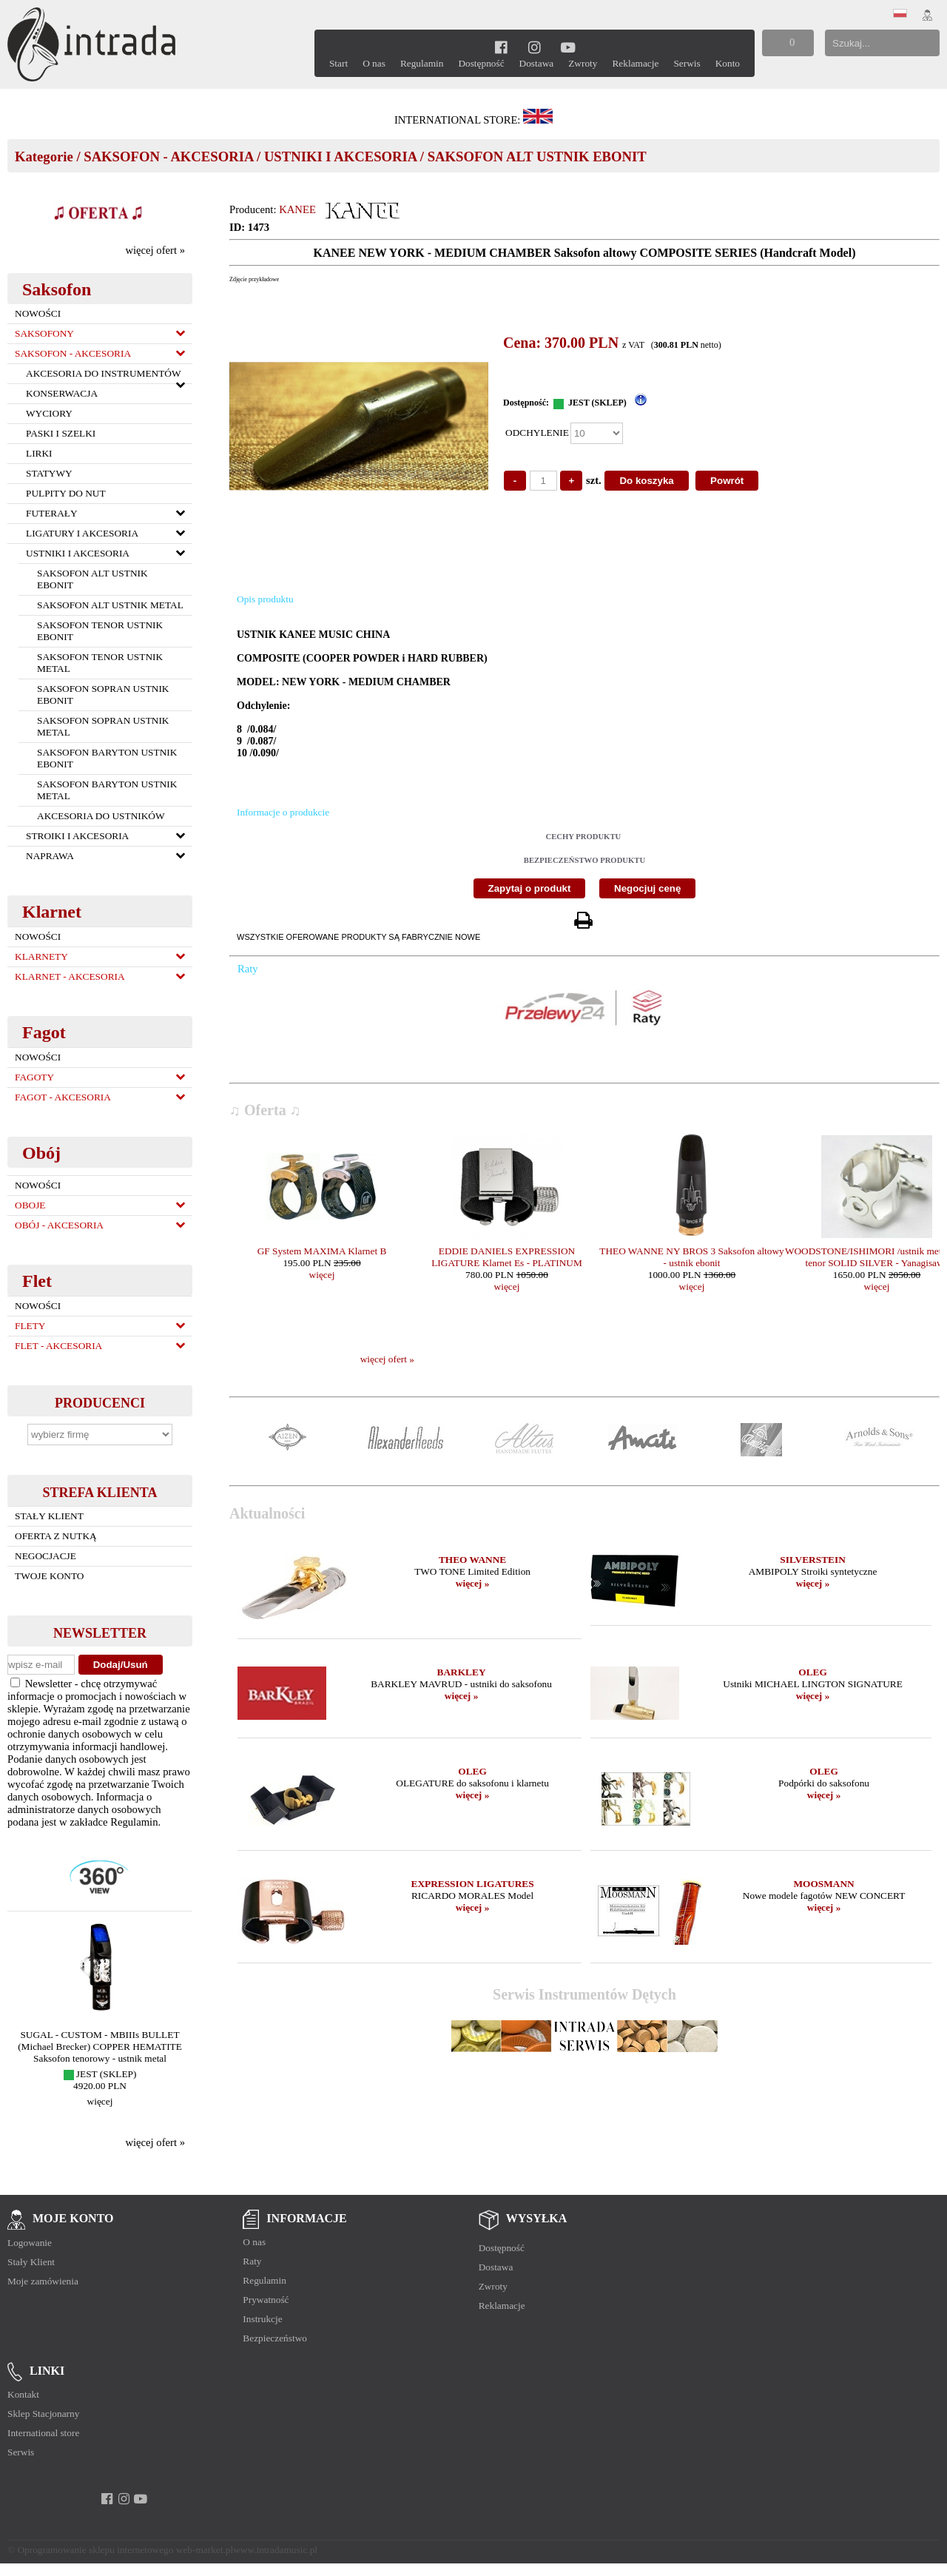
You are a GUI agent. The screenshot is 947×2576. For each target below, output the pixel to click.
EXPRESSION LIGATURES (472, 1883)
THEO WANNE (472, 1559)
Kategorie (44, 156)
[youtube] (567, 47)
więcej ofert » (155, 250)
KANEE (297, 209)
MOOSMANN (823, 1883)
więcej (100, 2101)
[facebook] (501, 47)
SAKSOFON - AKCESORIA (168, 156)
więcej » (473, 1583)
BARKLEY (461, 1672)
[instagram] (534, 47)
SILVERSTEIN (812, 1559)
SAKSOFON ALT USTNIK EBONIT (537, 156)
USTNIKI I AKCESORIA (340, 156)
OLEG (812, 1672)
